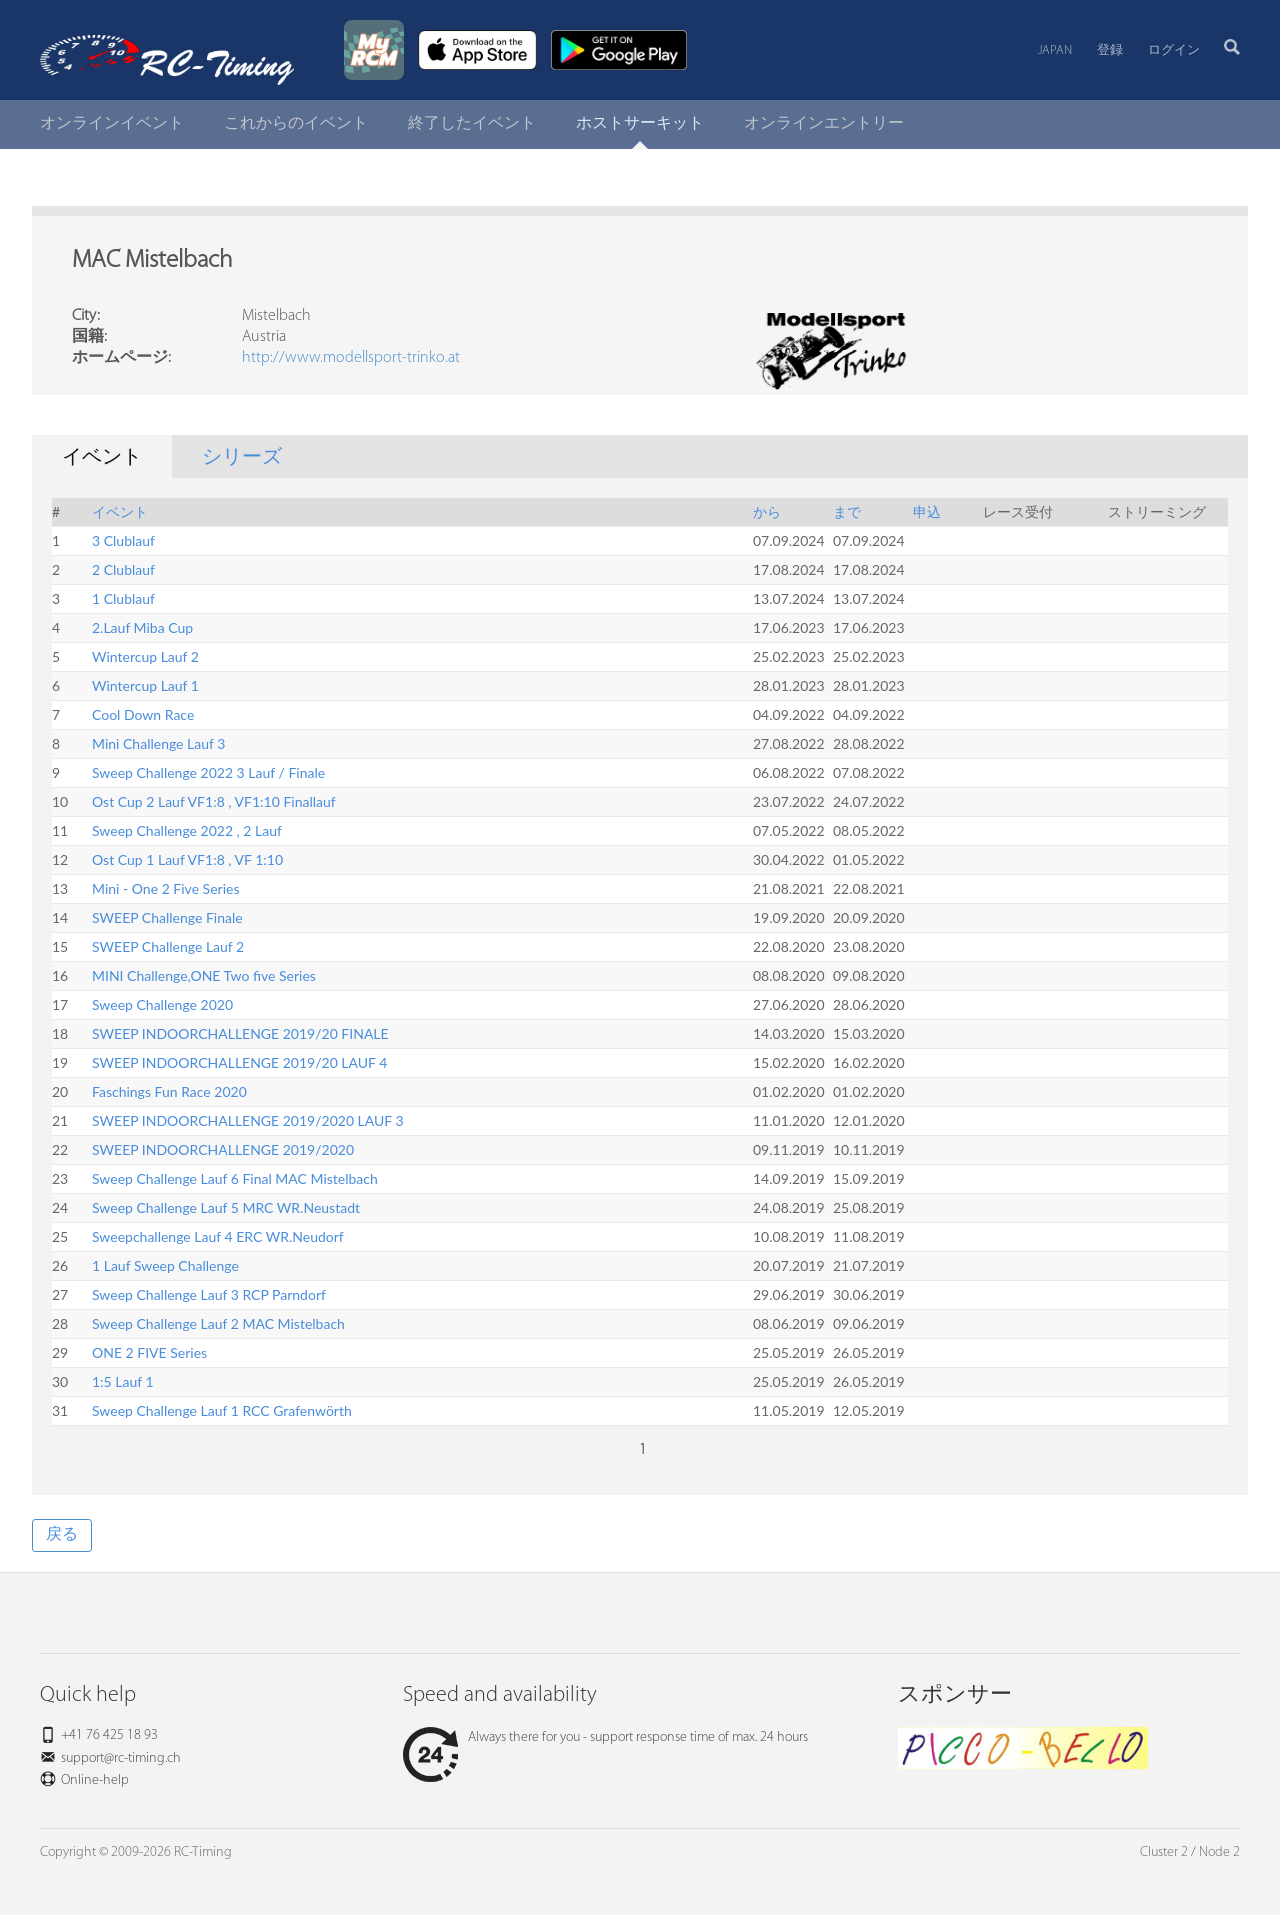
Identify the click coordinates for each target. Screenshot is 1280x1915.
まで (847, 511)
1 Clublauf (123, 598)
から (767, 511)
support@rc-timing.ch (121, 1758)
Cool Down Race (143, 714)
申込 (927, 511)
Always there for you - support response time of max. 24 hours (605, 1737)
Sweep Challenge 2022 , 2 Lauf (187, 830)
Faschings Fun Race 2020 (169, 1091)
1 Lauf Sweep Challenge (165, 1265)
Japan (1055, 50)
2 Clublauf (123, 569)
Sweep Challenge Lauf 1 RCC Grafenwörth (222, 1410)
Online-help (95, 1780)
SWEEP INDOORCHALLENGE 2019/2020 (223, 1149)
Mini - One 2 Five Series (165, 888)
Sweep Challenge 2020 (162, 1004)
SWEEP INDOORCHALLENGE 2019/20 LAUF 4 (239, 1062)
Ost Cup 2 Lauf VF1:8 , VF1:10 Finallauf (214, 801)
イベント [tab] (102, 458)
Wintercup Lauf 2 (145, 656)
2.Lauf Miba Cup (142, 627)
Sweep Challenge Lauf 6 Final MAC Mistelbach (235, 1178)
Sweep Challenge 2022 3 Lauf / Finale (208, 772)
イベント (120, 511)
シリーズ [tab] (242, 458)
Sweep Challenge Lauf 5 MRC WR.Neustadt (226, 1207)
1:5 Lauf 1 (123, 1381)
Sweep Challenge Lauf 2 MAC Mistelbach (218, 1323)
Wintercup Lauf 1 (145, 685)
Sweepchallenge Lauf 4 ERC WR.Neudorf (218, 1236)
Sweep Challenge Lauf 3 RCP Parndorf (209, 1294)
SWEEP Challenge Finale (167, 917)
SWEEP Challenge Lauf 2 (168, 946)
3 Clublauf (123, 540)
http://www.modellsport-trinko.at (351, 358)
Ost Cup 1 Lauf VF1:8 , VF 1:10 (187, 859)
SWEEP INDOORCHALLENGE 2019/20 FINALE (240, 1033)
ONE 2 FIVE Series (149, 1352)
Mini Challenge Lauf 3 (158, 743)
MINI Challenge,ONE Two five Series (204, 975)
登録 (1110, 50)
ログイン (1174, 50)
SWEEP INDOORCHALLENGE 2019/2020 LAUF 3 (248, 1120)
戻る (62, 1535)
